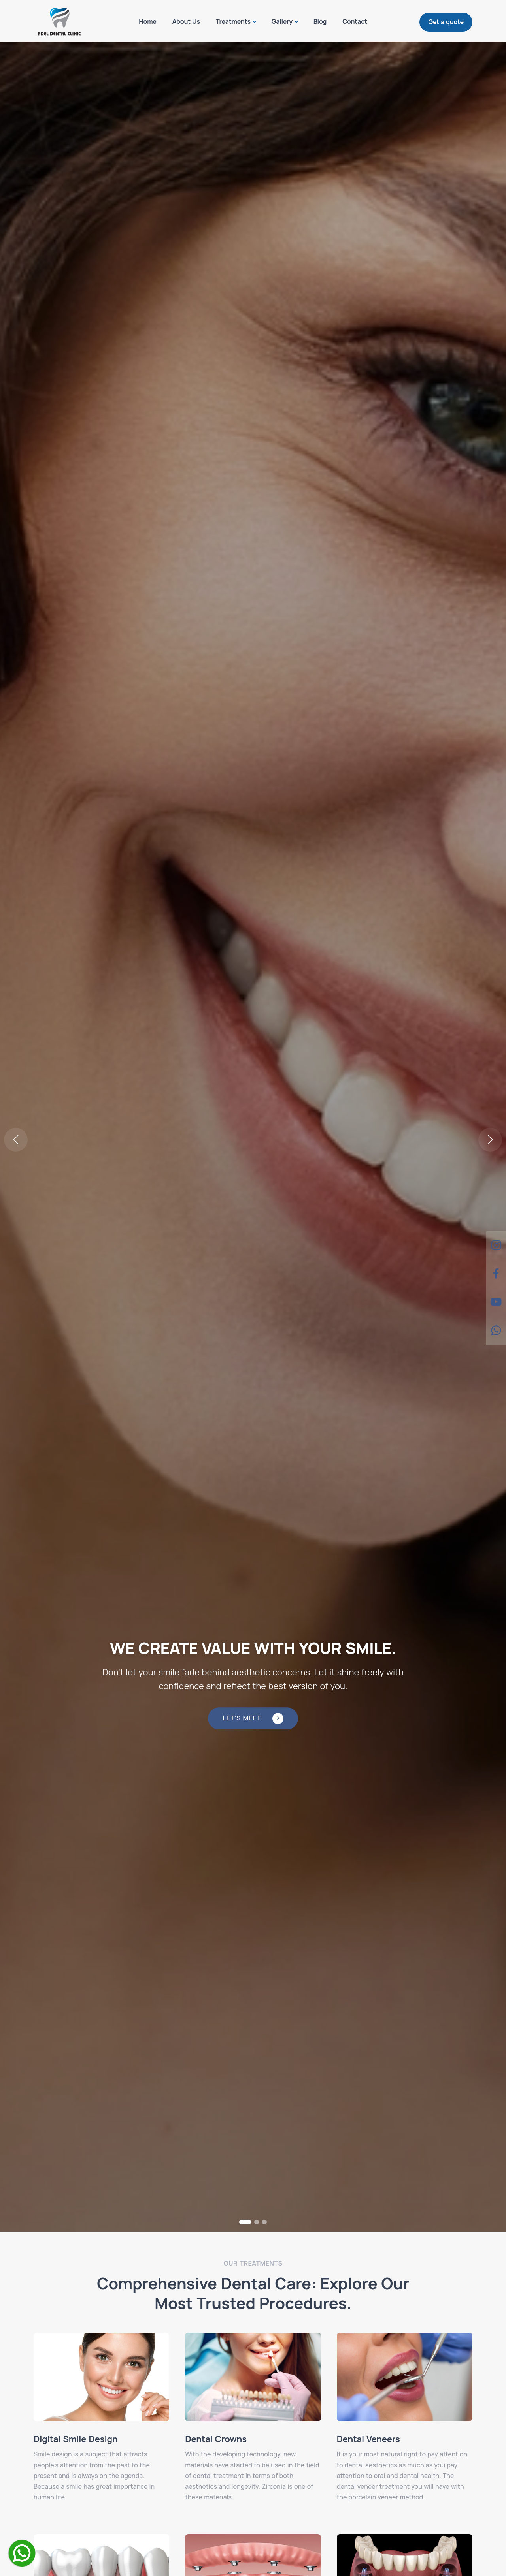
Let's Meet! (253, 1718)
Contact (354, 21)
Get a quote (446, 21)
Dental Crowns (216, 2439)
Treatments (233, 21)
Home (148, 21)
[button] (490, 1140)
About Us (186, 21)
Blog (320, 21)
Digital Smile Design (75, 2439)
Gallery (282, 21)
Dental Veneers (368, 2439)
